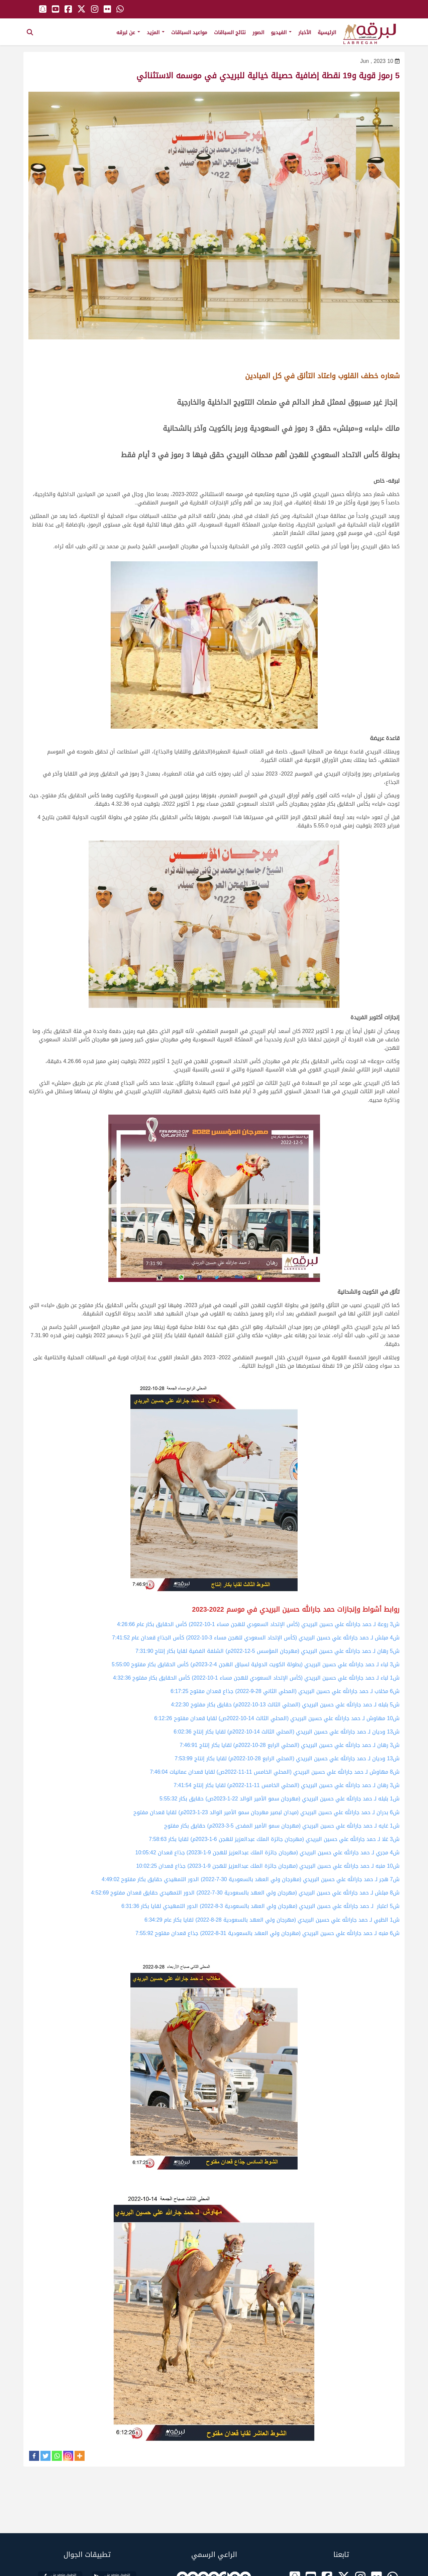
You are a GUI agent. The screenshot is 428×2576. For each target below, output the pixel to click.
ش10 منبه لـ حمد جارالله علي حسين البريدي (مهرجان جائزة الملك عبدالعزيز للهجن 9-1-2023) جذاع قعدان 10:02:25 (268, 1866)
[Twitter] (45, 2456)
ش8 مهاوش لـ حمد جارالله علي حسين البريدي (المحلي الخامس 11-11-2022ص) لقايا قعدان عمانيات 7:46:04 (275, 1772)
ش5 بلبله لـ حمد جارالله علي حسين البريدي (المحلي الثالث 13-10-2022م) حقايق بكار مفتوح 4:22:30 (285, 1704)
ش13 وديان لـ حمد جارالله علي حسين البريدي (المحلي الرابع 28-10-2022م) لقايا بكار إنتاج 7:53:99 (287, 1758)
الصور (258, 32)
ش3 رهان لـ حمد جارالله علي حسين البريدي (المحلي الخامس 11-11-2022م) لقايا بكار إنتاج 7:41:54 (287, 1785)
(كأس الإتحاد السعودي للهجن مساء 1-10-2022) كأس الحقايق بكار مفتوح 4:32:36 (208, 1678)
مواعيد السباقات (189, 32)
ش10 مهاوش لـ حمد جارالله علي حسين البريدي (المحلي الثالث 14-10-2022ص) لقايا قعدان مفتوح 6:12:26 (277, 1718)
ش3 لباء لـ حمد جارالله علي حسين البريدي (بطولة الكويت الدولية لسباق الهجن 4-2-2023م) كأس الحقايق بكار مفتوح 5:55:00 (256, 1664)
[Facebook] (34, 2456)
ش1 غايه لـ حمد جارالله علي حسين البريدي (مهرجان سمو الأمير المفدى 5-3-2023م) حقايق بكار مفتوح (282, 1826)
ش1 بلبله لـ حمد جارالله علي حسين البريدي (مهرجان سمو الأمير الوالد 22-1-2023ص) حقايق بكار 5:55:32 (279, 1798)
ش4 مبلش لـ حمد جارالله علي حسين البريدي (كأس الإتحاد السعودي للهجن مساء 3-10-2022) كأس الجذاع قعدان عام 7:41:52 (256, 1637)
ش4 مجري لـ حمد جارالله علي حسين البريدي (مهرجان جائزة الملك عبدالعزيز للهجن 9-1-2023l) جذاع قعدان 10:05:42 (267, 1852)
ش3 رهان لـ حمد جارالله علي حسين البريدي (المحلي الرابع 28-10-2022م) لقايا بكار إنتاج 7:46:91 (290, 1745)
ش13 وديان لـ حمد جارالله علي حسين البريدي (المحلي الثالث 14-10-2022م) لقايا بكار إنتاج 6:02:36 (287, 1731)
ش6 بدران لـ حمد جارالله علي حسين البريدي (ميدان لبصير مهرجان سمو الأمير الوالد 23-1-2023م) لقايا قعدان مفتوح (266, 1812)
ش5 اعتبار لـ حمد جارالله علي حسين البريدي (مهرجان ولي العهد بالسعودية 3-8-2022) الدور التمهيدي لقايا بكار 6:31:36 (260, 1906)
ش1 (394, 1678)
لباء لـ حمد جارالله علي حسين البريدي (346, 1678)
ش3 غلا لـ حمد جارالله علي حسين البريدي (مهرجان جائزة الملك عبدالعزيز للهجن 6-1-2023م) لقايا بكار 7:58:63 (274, 1839)
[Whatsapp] (57, 2456)
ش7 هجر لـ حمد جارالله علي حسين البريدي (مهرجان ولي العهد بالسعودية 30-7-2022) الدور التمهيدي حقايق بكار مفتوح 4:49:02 (251, 1879)
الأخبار (304, 32)
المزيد (156, 32)
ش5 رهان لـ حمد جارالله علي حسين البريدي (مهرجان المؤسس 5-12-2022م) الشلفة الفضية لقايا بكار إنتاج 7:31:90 (267, 1651)
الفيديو (281, 32)
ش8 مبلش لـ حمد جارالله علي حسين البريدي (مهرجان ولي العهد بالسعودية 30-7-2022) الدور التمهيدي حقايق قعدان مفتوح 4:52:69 (245, 1892)
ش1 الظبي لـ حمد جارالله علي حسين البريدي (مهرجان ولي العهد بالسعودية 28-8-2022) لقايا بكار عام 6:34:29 (272, 1920)
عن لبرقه (128, 32)
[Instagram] (68, 2456)
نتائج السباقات (230, 32)
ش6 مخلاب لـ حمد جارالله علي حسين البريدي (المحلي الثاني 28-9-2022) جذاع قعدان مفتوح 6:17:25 (285, 1691)
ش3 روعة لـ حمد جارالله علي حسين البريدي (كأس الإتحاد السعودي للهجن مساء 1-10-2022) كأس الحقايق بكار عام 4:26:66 (258, 1624)
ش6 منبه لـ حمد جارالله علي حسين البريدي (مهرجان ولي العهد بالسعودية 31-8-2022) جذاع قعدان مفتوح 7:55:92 (267, 1933)
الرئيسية (327, 32)
